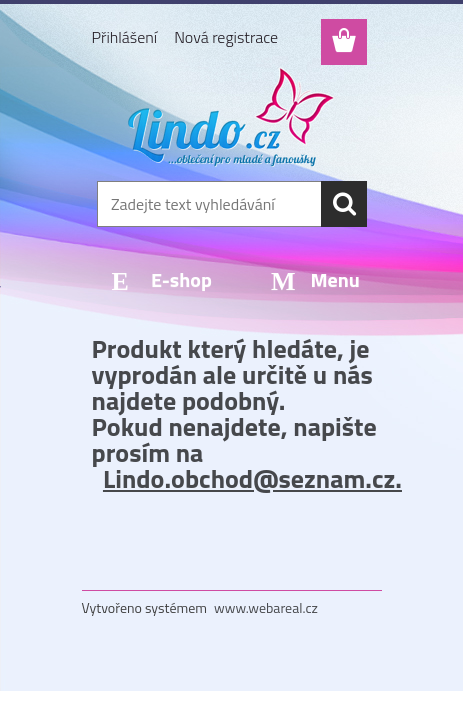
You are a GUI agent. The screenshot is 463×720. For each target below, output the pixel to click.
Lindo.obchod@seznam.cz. (252, 478)
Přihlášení (125, 37)
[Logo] (231, 117)
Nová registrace (226, 37)
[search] (344, 204)
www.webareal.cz (266, 607)
